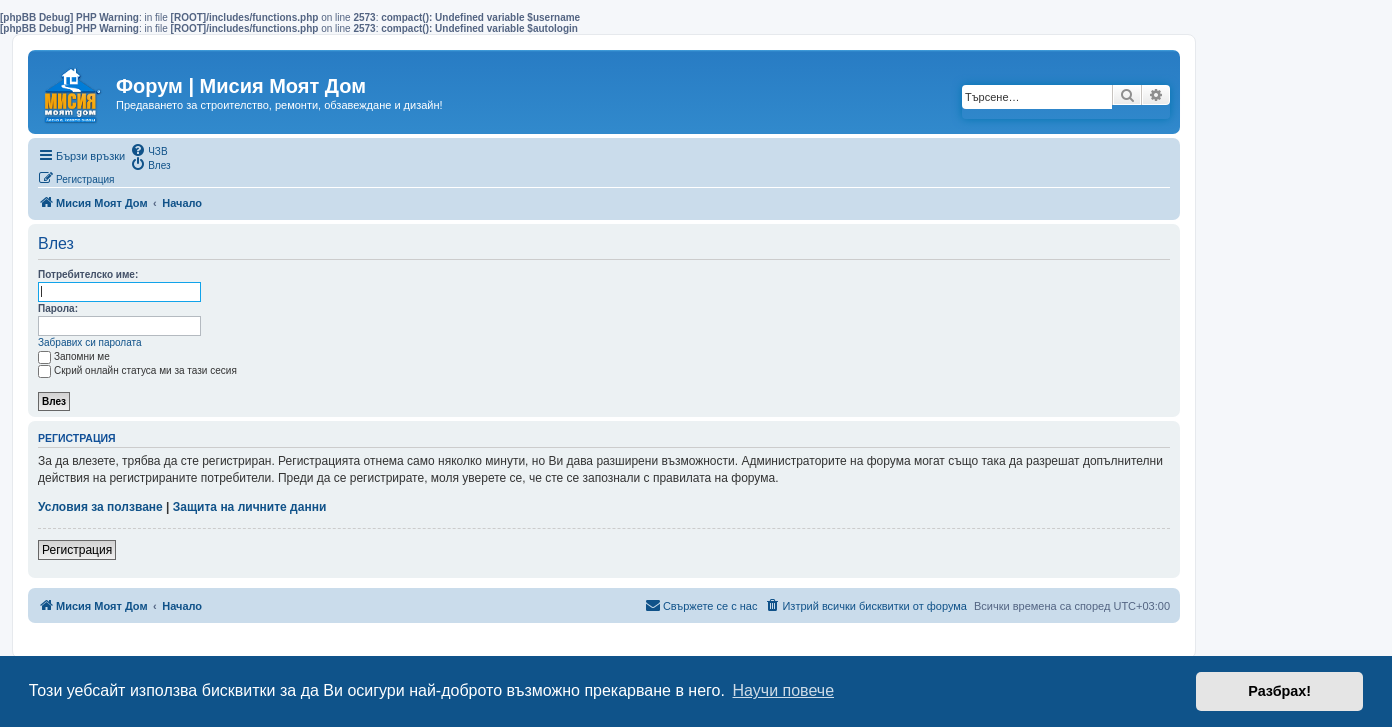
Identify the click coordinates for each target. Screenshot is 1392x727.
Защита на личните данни (249, 507)
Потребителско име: (88, 274)
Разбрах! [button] (1279, 691)
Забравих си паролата (90, 342)
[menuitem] (148, 150)
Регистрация (77, 550)
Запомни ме (74, 356)
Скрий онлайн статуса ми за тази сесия (137, 370)
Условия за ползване (100, 507)
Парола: (58, 308)
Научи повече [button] (783, 690)
